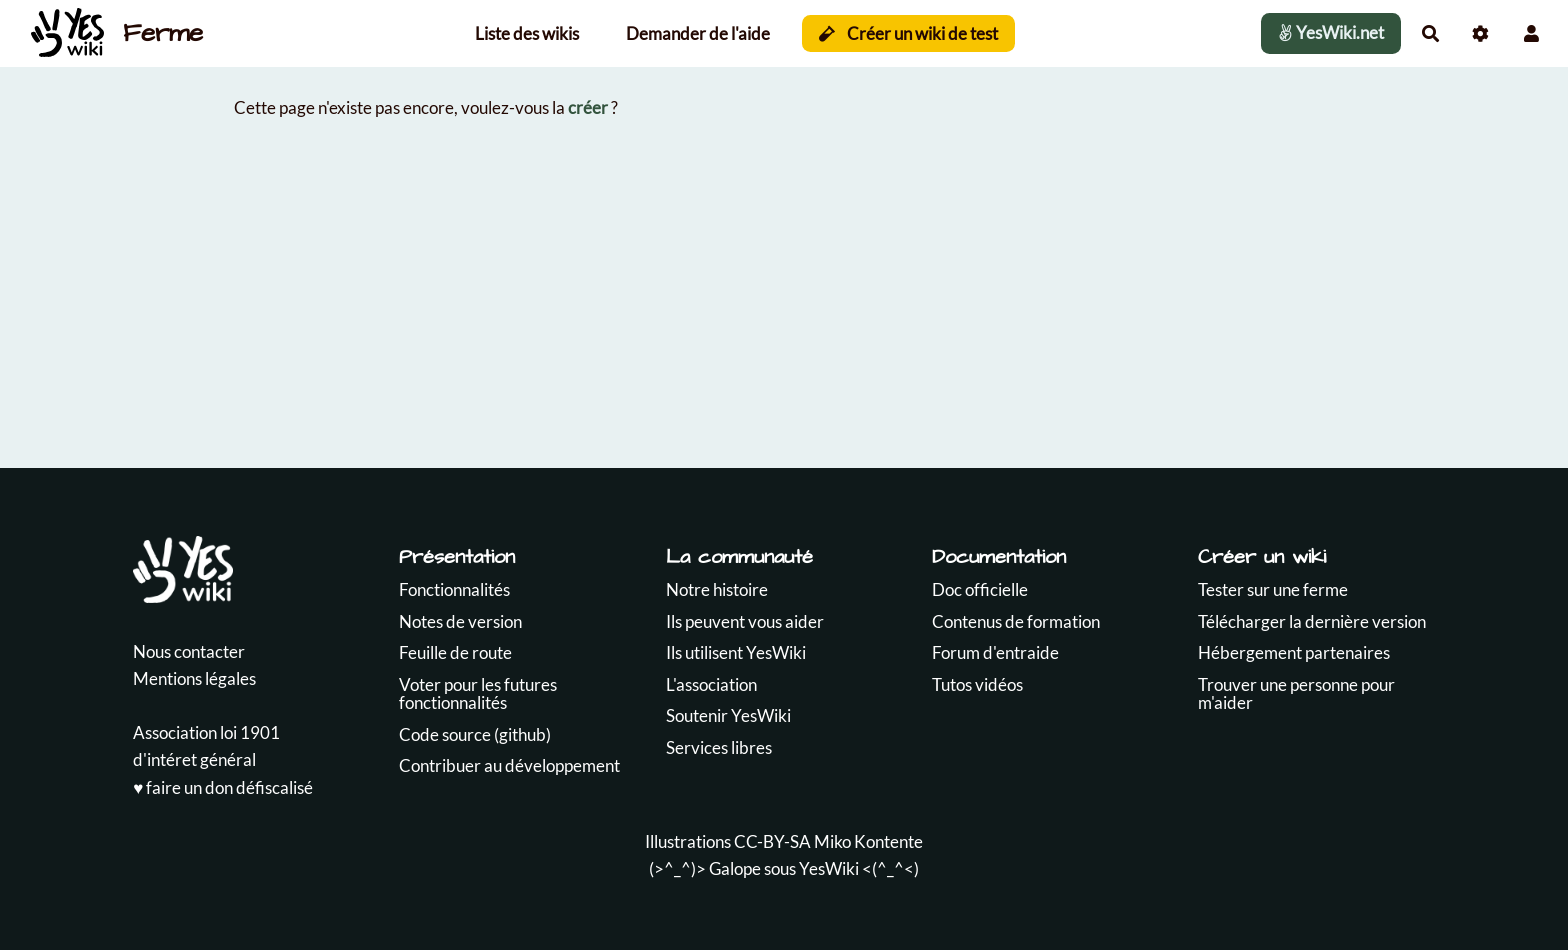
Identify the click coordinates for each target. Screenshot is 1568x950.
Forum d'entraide (995, 652)
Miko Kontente (868, 841)
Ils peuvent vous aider (745, 621)
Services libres (719, 747)
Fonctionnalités (454, 589)
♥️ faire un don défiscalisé (223, 787)
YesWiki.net (1331, 32)
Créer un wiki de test (908, 33)
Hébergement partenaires (1294, 652)
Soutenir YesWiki (728, 715)
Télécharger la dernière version (1312, 621)
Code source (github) (475, 734)
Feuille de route (455, 652)
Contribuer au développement (509, 765)
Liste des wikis (527, 33)
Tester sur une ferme (1273, 589)
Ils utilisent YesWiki (736, 652)
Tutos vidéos (977, 684)
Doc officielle (980, 589)
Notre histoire (717, 589)
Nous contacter (189, 651)
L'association (711, 684)
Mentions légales (194, 678)
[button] (1531, 33)
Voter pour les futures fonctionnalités (478, 694)
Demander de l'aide (698, 33)
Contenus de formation (1016, 621)
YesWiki (829, 868)
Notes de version (460, 621)
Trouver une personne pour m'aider (1296, 694)
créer (588, 107)
